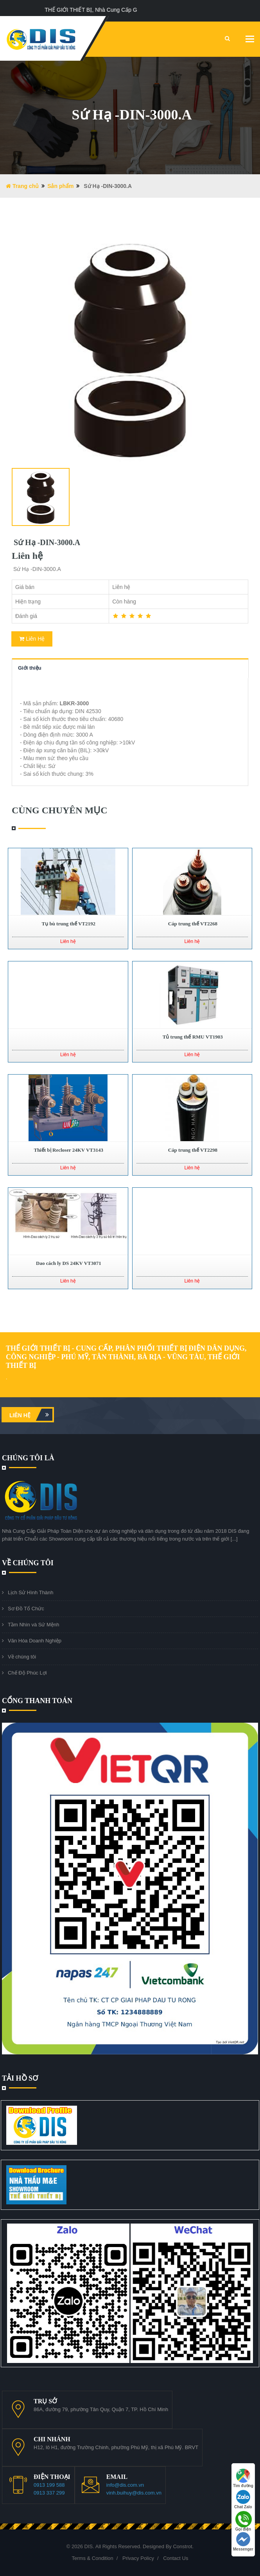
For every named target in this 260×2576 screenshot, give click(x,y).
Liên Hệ (32, 639)
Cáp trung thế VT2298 (192, 1150)
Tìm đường (243, 2478)
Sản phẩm (60, 186)
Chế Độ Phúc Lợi (27, 1673)
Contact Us (175, 2558)
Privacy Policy (138, 2558)
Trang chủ (22, 186)
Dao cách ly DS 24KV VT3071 (68, 1263)
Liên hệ (30, 1415)
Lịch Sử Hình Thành (31, 1592)
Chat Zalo (243, 2499)
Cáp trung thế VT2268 (192, 924)
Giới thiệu (29, 668)
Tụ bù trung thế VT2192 (67, 924)
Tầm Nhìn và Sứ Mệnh (33, 1625)
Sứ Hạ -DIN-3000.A (46, 542)
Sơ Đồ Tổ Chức (26, 1608)
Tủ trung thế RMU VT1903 (192, 1037)
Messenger (243, 2541)
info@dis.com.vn (125, 2485)
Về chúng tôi (22, 1657)
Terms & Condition (92, 2558)
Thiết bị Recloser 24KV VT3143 (67, 1150)
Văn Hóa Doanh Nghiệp (34, 1641)
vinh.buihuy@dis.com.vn (133, 2493)
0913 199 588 (49, 2485)
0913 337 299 (49, 2493)
